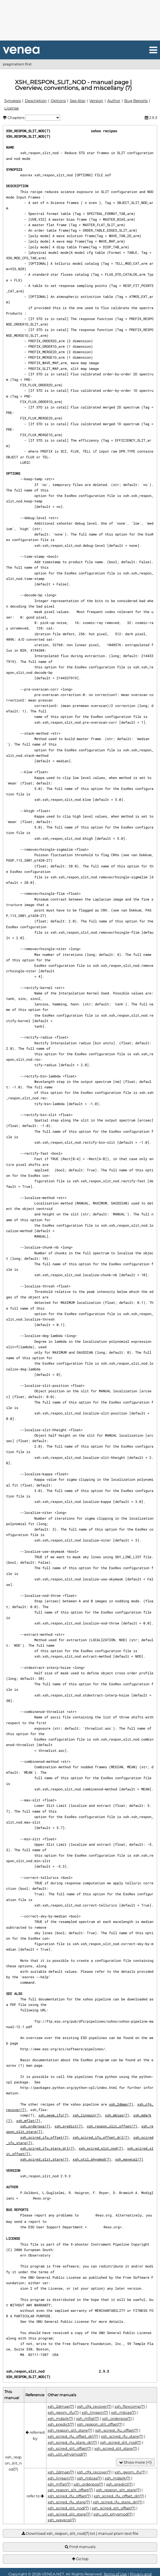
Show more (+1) (135, 2462)
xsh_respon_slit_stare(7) (70, 2430)
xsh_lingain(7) (87, 2115)
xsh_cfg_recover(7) (94, 2406)
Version (96, 100)
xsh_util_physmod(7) (92, 2159)
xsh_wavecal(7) (129, 2159)
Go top (80, 2559)
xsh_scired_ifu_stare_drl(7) (47, 2148)
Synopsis (12, 100)
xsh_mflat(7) (28, 2120)
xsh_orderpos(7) (35, 2126)
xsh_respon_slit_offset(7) (112, 2126)
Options (58, 100)
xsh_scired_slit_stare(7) (44, 2159)
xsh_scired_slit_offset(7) (69, 2448)
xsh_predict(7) (68, 2126)
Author (113, 100)
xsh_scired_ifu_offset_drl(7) (101, 2137)
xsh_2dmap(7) (121, 2104)
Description (36, 100)
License (11, 108)
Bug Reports (136, 100)
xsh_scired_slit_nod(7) (101, 2148)
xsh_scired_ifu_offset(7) (44, 2137)
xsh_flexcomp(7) (129, 2406)
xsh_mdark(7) (60, 2418)
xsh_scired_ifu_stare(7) (122, 2436)
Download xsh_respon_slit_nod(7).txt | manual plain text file (80, 2533)
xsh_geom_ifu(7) (53, 2115)
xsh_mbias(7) (117, 2115)
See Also (77, 100)
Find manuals (80, 2547)
